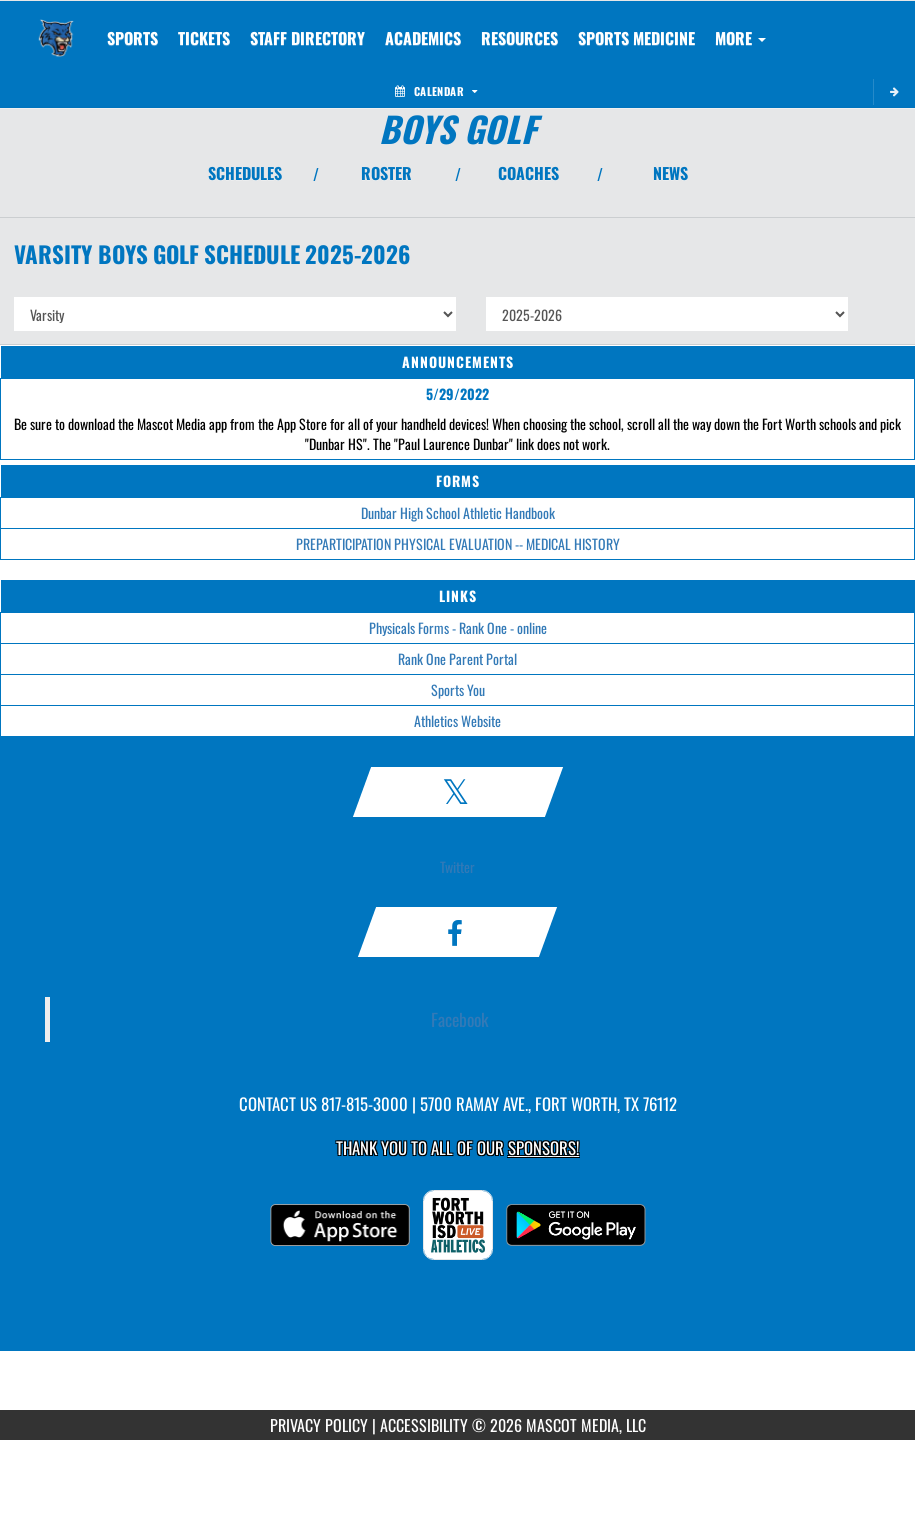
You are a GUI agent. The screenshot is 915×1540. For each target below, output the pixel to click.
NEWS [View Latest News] (670, 173)
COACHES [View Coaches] (528, 173)
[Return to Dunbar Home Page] (56, 26)
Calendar (436, 91)
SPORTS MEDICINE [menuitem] (636, 38)
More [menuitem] (740, 38)
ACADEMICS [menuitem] (423, 38)
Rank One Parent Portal (457, 658)
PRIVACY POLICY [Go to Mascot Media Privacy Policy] (319, 1425)
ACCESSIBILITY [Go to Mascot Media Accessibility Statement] (424, 1425)
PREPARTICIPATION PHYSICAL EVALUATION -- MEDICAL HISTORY (458, 543)
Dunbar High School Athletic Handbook (458, 512)
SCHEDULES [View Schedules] (245, 173)
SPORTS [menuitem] (132, 38)
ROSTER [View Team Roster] (386, 173)
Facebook (460, 1019)
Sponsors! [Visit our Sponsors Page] (543, 1147)
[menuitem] (204, 38)
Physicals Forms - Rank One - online (458, 627)
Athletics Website (457, 720)
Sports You (458, 689)
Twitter (457, 866)
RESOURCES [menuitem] (519, 38)
